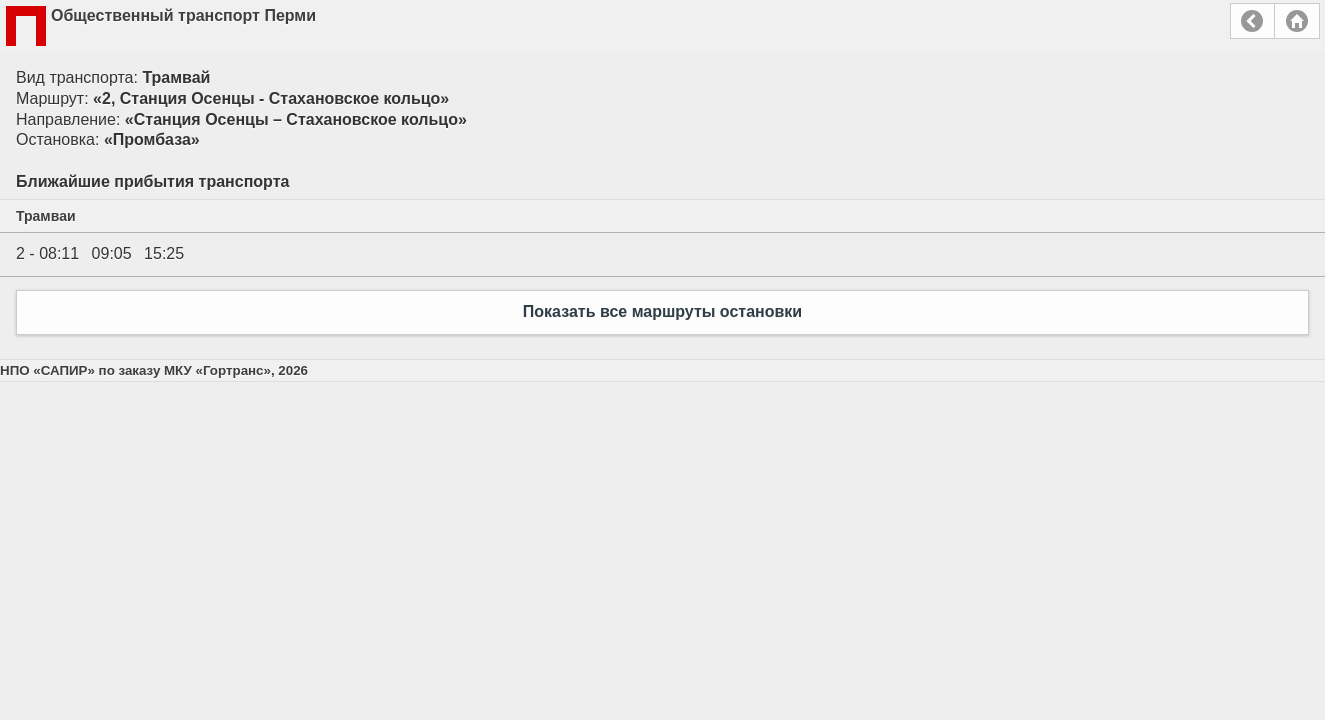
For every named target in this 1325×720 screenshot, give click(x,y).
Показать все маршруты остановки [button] (662, 311)
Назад (1252, 21)
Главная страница (1297, 21)
